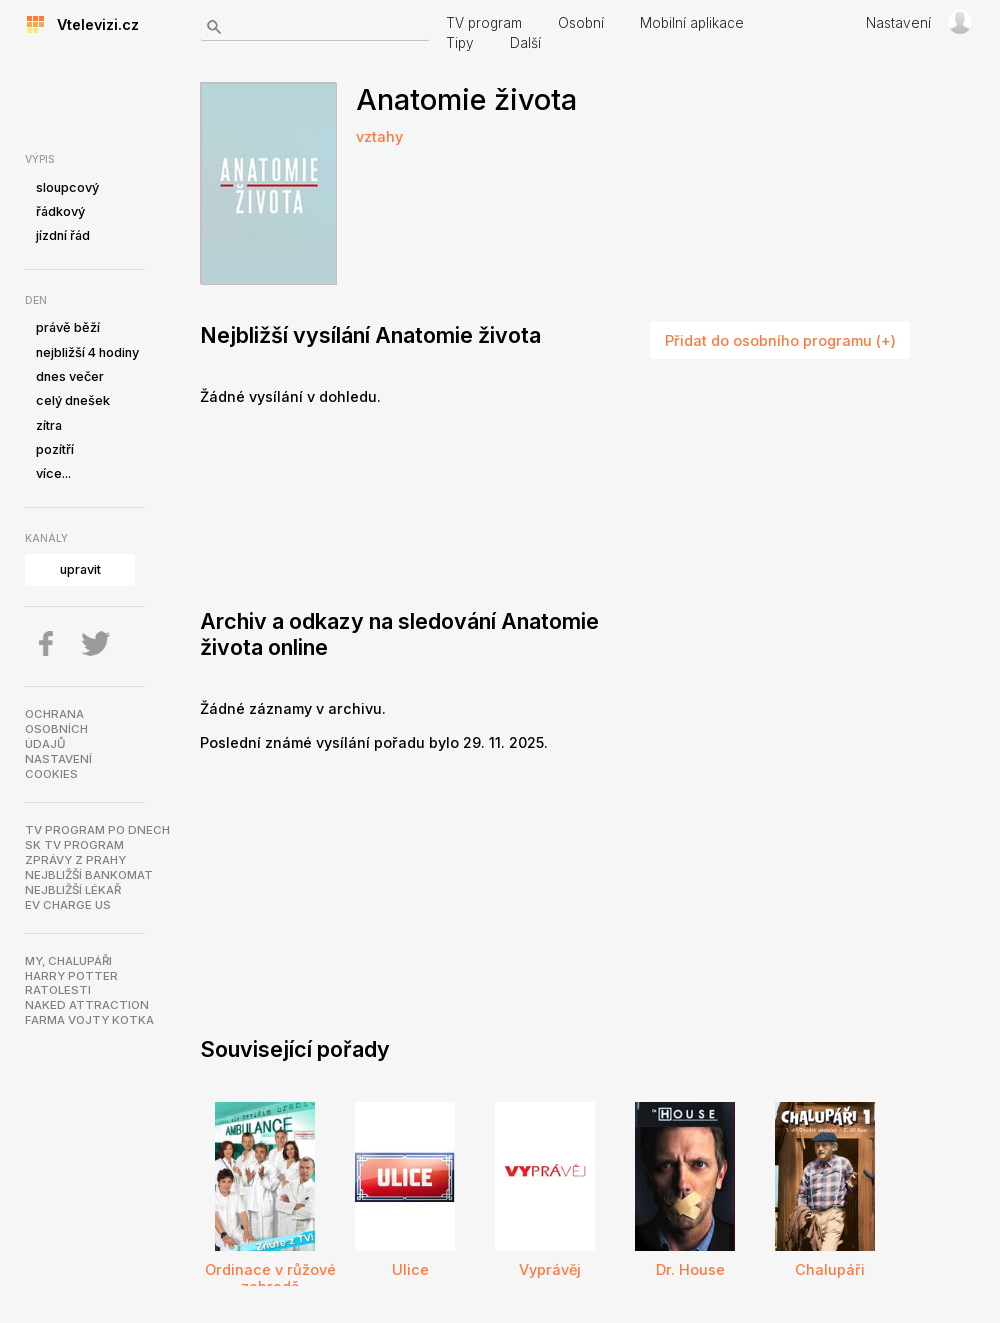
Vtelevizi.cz (92, 24)
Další (525, 43)
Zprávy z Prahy (75, 860)
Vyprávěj (550, 1269)
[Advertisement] (289, 502)
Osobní (581, 23)
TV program (484, 23)
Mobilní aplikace (692, 23)
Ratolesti (58, 990)
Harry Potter (71, 976)
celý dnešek (73, 400)
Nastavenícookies (58, 766)
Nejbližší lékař (73, 890)
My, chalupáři (68, 961)
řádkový (60, 211)
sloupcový (67, 187)
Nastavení (898, 23)
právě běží (68, 327)
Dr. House (690, 1269)
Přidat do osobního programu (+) (780, 340)
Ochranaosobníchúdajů (56, 729)
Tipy (460, 43)
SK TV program (74, 845)
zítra (49, 425)
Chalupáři (830, 1269)
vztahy (379, 136)
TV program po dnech (97, 830)
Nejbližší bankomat (89, 875)
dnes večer (70, 376)
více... (53, 473)
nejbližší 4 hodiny (87, 352)
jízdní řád (63, 235)
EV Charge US (68, 905)
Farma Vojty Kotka (89, 1020)
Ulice (410, 1269)
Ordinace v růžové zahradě (270, 1278)
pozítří (55, 449)
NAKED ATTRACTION (87, 1005)
